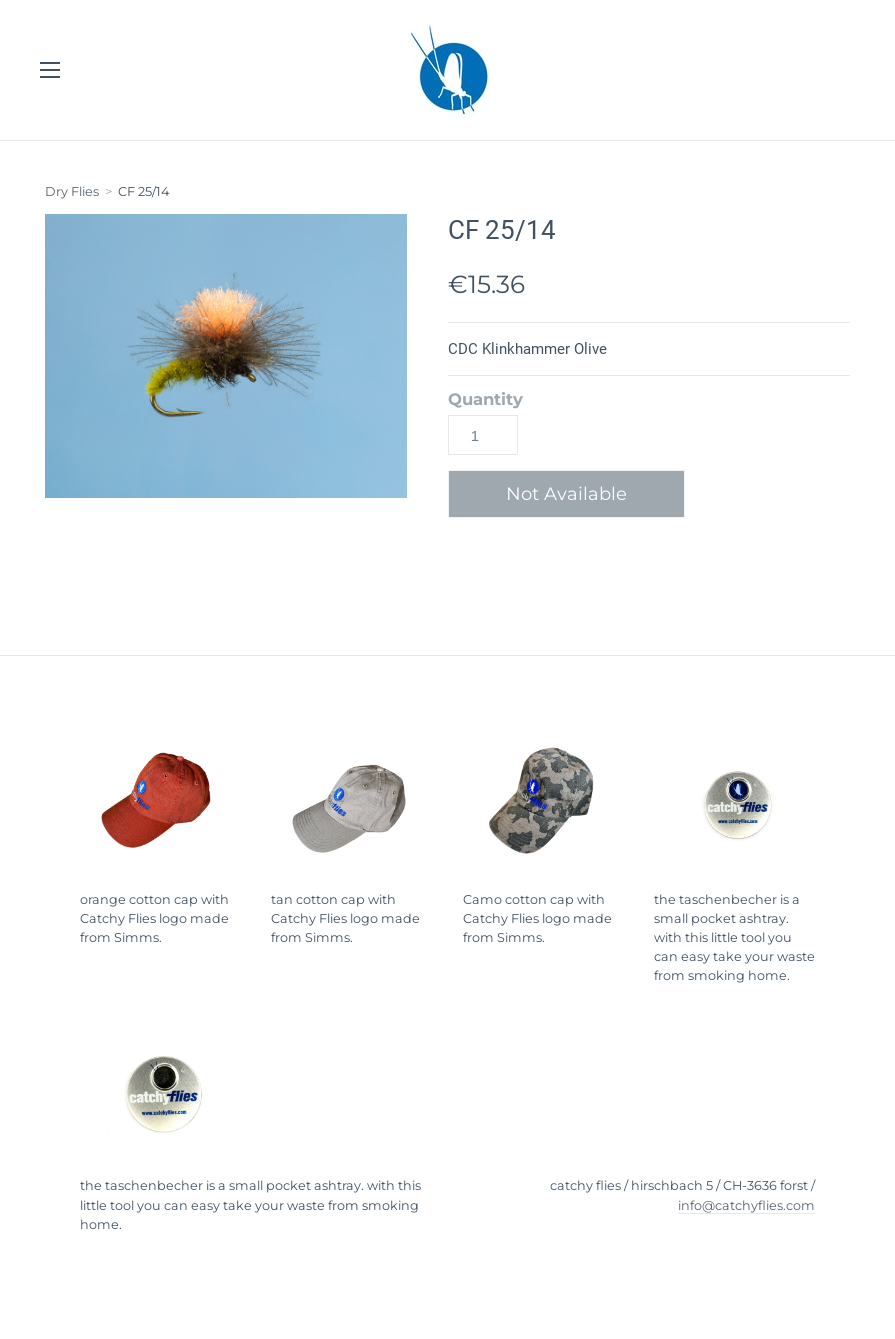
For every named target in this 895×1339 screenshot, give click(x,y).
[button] (574, 494)
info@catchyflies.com (746, 1205)
